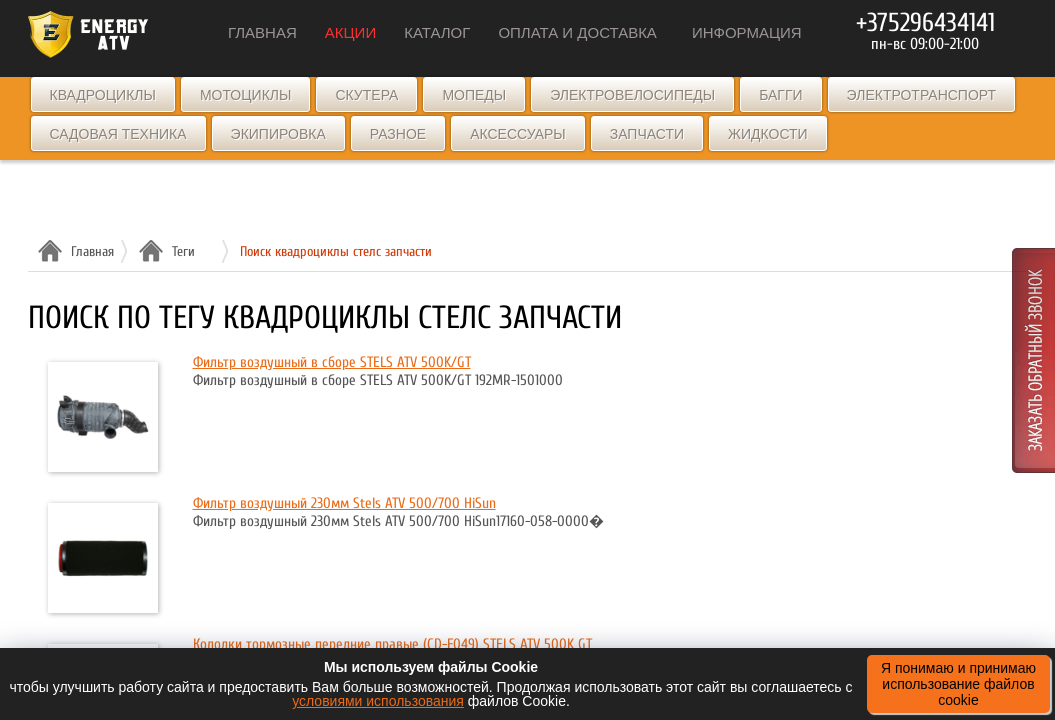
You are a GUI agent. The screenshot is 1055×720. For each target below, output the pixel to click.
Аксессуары (518, 134)
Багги (780, 95)
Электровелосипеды (632, 95)
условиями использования (378, 701)
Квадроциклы (103, 95)
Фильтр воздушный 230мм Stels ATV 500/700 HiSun (344, 503)
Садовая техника (118, 134)
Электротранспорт (921, 95)
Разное (398, 134)
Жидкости (768, 134)
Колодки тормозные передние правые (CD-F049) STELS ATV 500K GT (392, 644)
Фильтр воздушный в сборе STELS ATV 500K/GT (332, 362)
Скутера (366, 95)
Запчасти (647, 134)
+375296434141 (925, 23)
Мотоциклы (246, 95)
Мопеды (474, 95)
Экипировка (278, 134)
